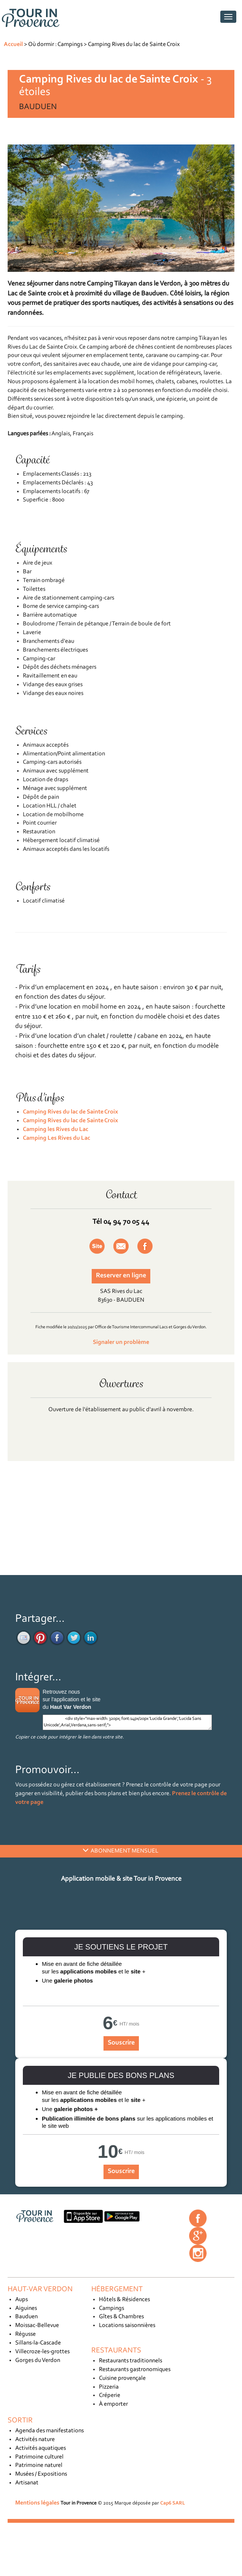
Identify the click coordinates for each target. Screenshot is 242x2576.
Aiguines (26, 2308)
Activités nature (35, 2439)
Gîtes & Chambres (121, 2317)
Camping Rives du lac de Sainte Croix (134, 44)
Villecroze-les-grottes (42, 2352)
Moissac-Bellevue (37, 2325)
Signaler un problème (121, 1342)
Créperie (109, 2395)
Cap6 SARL (172, 2503)
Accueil (13, 44)
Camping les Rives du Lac (55, 1129)
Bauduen (26, 2317)
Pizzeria (109, 2387)
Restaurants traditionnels (130, 2361)
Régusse (25, 2334)
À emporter (113, 2404)
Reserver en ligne (121, 1275)
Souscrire (121, 2043)
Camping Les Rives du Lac (56, 1138)
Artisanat (26, 2483)
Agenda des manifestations (49, 2431)
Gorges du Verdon (37, 2360)
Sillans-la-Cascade (38, 2343)
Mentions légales (37, 2503)
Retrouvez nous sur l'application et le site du (71, 1699)
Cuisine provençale (122, 2378)
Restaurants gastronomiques (134, 2370)
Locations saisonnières (127, 2325)
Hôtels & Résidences (124, 2300)
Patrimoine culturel (39, 2457)
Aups (21, 2300)
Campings (111, 2308)
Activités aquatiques (40, 2448)
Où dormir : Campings (55, 44)
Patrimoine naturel (38, 2465)
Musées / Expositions (41, 2474)
